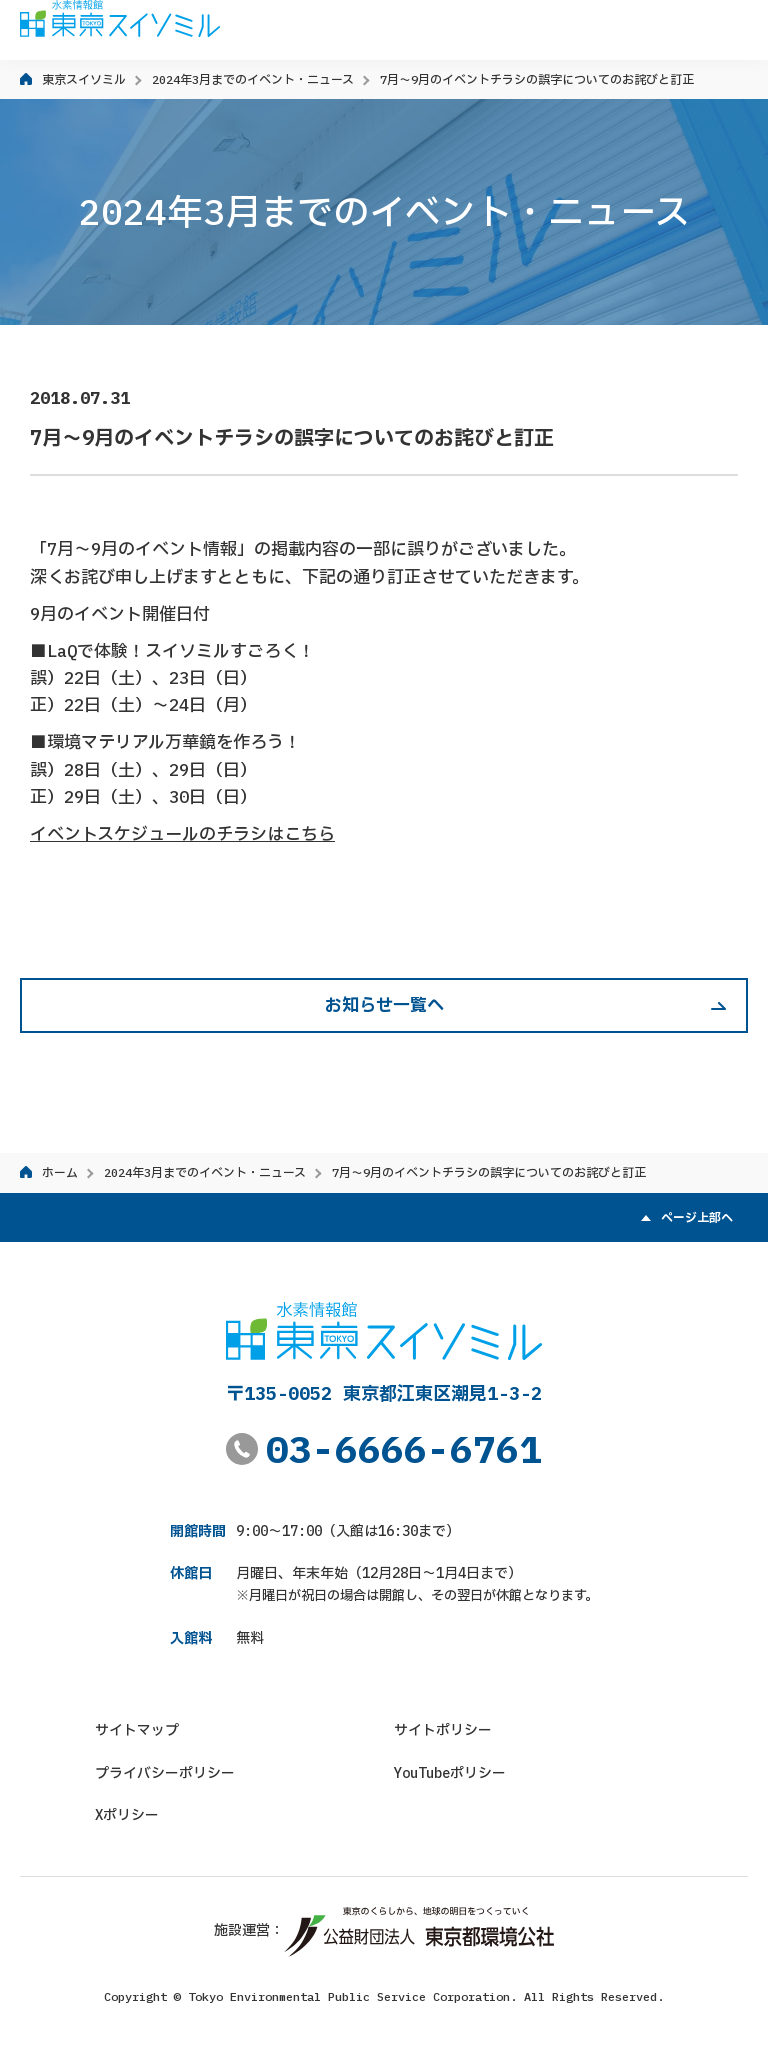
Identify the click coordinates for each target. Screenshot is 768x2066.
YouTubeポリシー (450, 1773)
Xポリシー (127, 1815)
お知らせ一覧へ (384, 1005)
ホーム (60, 1172)
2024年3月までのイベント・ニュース (253, 79)
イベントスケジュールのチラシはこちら (182, 834)
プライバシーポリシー (165, 1773)
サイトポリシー (443, 1730)
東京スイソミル (84, 79)
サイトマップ (137, 1730)
